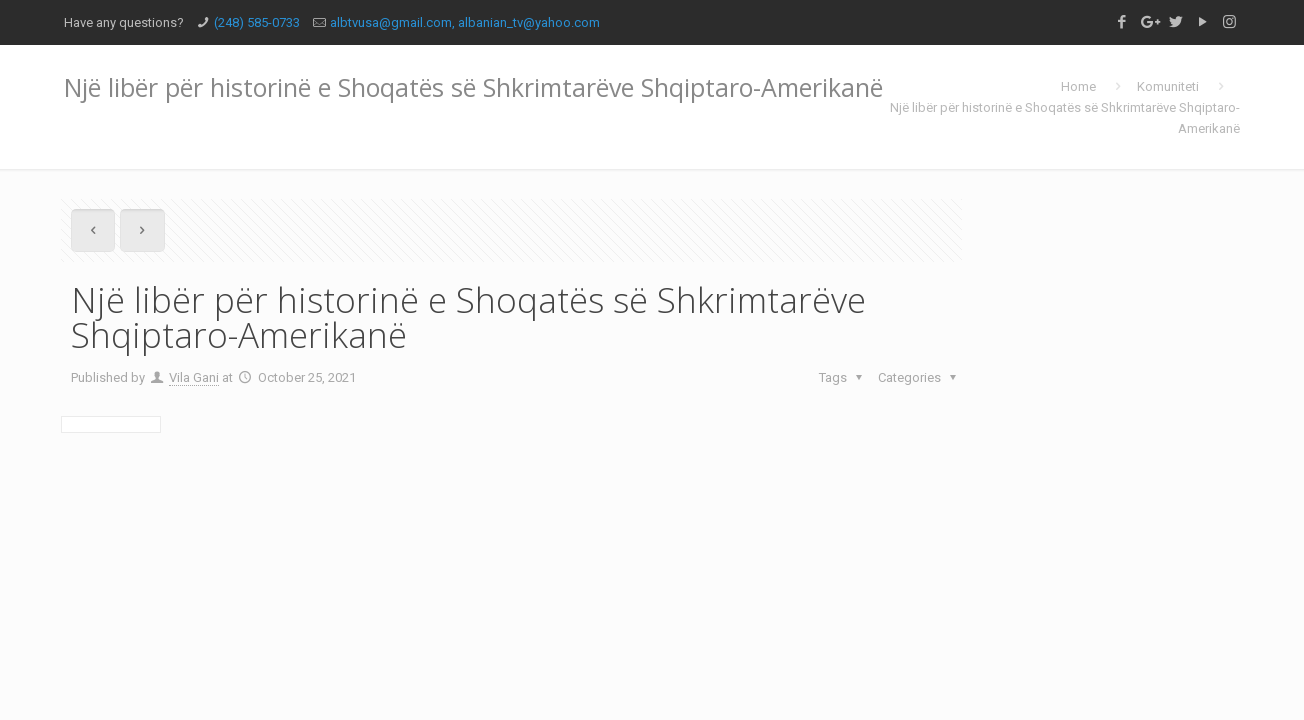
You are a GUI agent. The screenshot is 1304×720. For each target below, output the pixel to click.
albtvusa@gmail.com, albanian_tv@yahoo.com (465, 22)
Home (1078, 86)
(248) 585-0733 (257, 22)
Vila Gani (194, 377)
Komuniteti (1168, 86)
